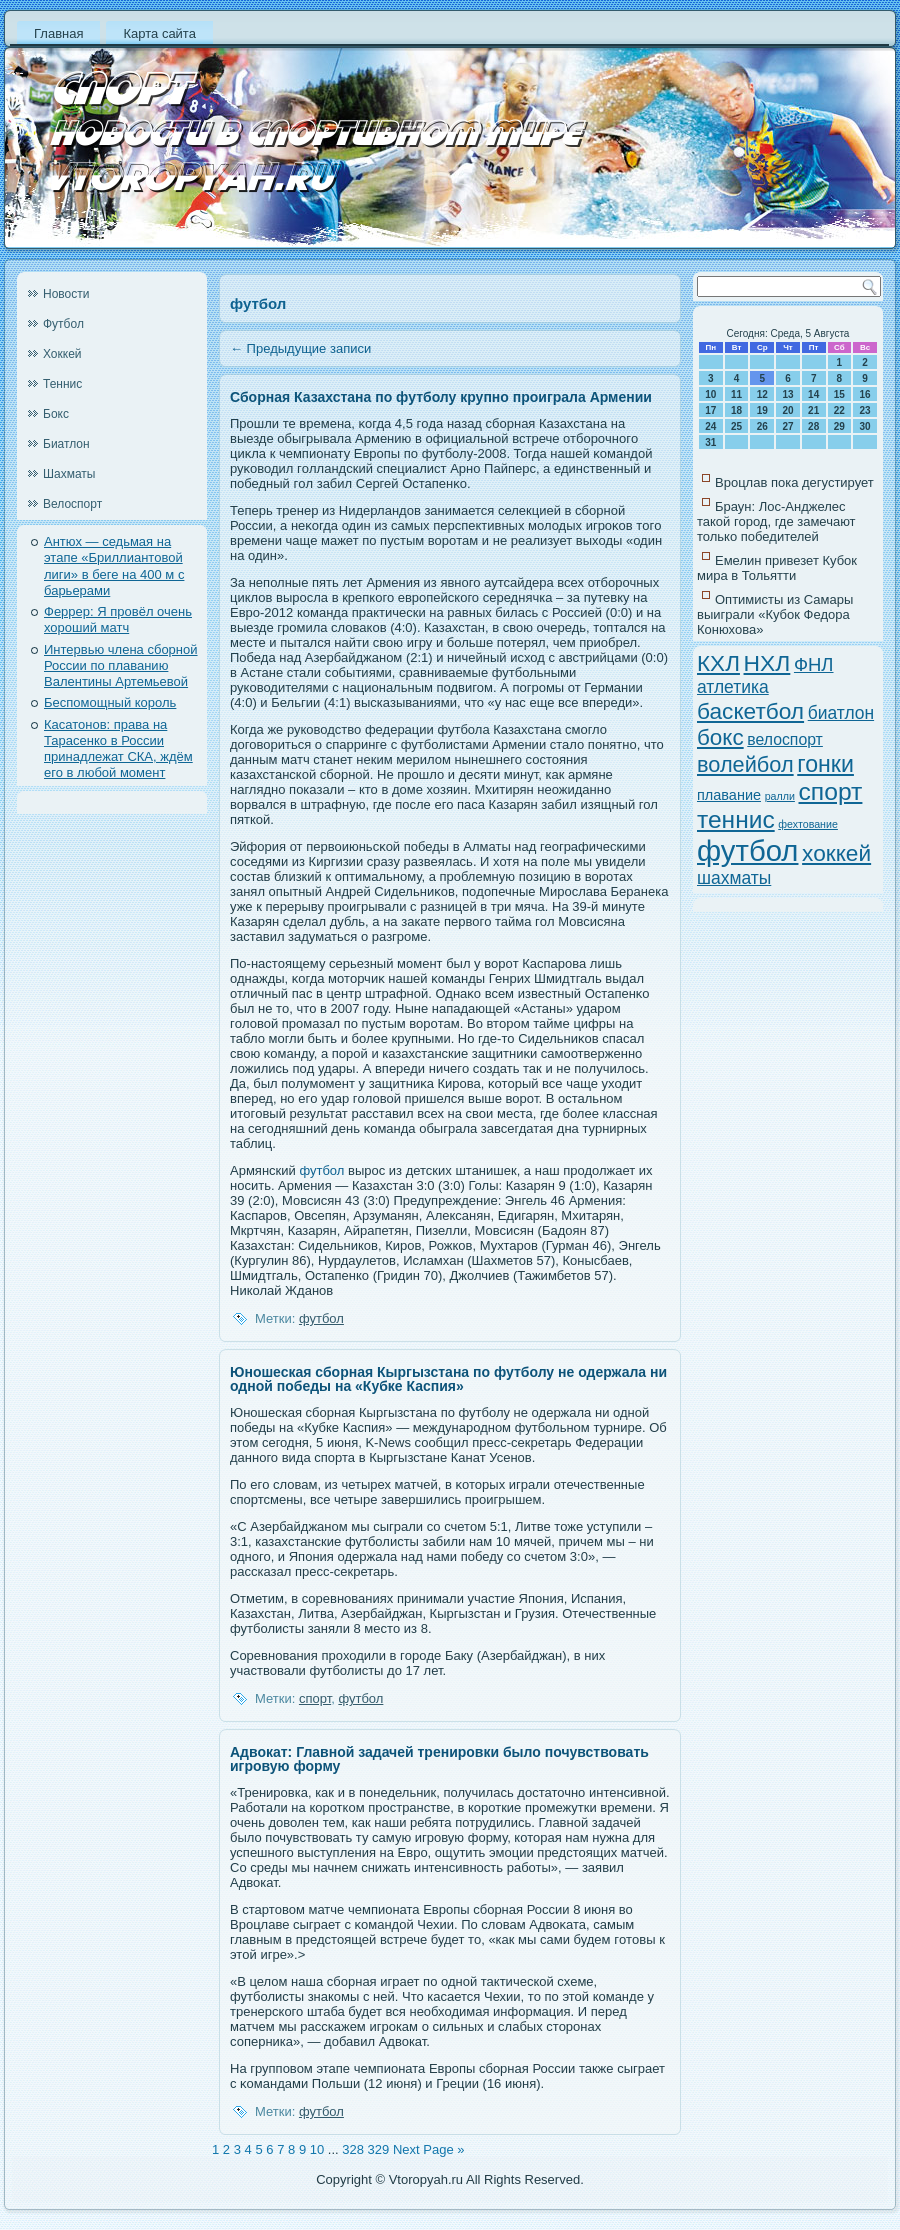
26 (762, 426)
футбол (321, 1170)
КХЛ (718, 663)
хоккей (836, 853)
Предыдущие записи (300, 348)
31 (710, 442)
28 (813, 426)
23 (865, 410)
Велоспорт (72, 504)
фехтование (808, 824)
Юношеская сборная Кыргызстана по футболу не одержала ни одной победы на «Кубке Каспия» (448, 1379)
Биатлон (66, 444)
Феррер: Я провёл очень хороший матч (118, 619)
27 (787, 426)
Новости (66, 294)
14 (813, 394)
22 (839, 410)
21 (813, 410)
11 (736, 394)
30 (865, 426)
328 (353, 2149)
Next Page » (429, 2149)
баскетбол (750, 711)
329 (379, 2149)
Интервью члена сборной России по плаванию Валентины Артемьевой (121, 666)
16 (865, 394)
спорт (315, 1698)
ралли (780, 796)
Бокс (56, 414)
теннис (736, 819)
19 (762, 410)
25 (736, 426)
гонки (825, 764)
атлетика (733, 687)
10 (317, 2149)
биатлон (841, 713)
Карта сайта (159, 33)
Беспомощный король (110, 702)
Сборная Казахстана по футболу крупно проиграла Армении (441, 397)
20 (787, 410)
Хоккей (62, 354)
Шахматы (69, 474)
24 (710, 426)
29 (839, 426)
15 (839, 394)
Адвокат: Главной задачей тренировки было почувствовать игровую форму (439, 1759)
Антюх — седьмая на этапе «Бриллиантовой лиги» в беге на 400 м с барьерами (114, 566)
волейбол (745, 764)
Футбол (63, 324)
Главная (58, 33)
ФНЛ (814, 664)
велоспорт (785, 739)
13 (787, 394)
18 (736, 410)
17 (710, 410)
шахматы (734, 878)
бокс (720, 737)
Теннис (62, 384)
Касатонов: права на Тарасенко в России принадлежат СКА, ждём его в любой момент (118, 749)
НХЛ (767, 663)
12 (762, 394)
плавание (729, 795)
